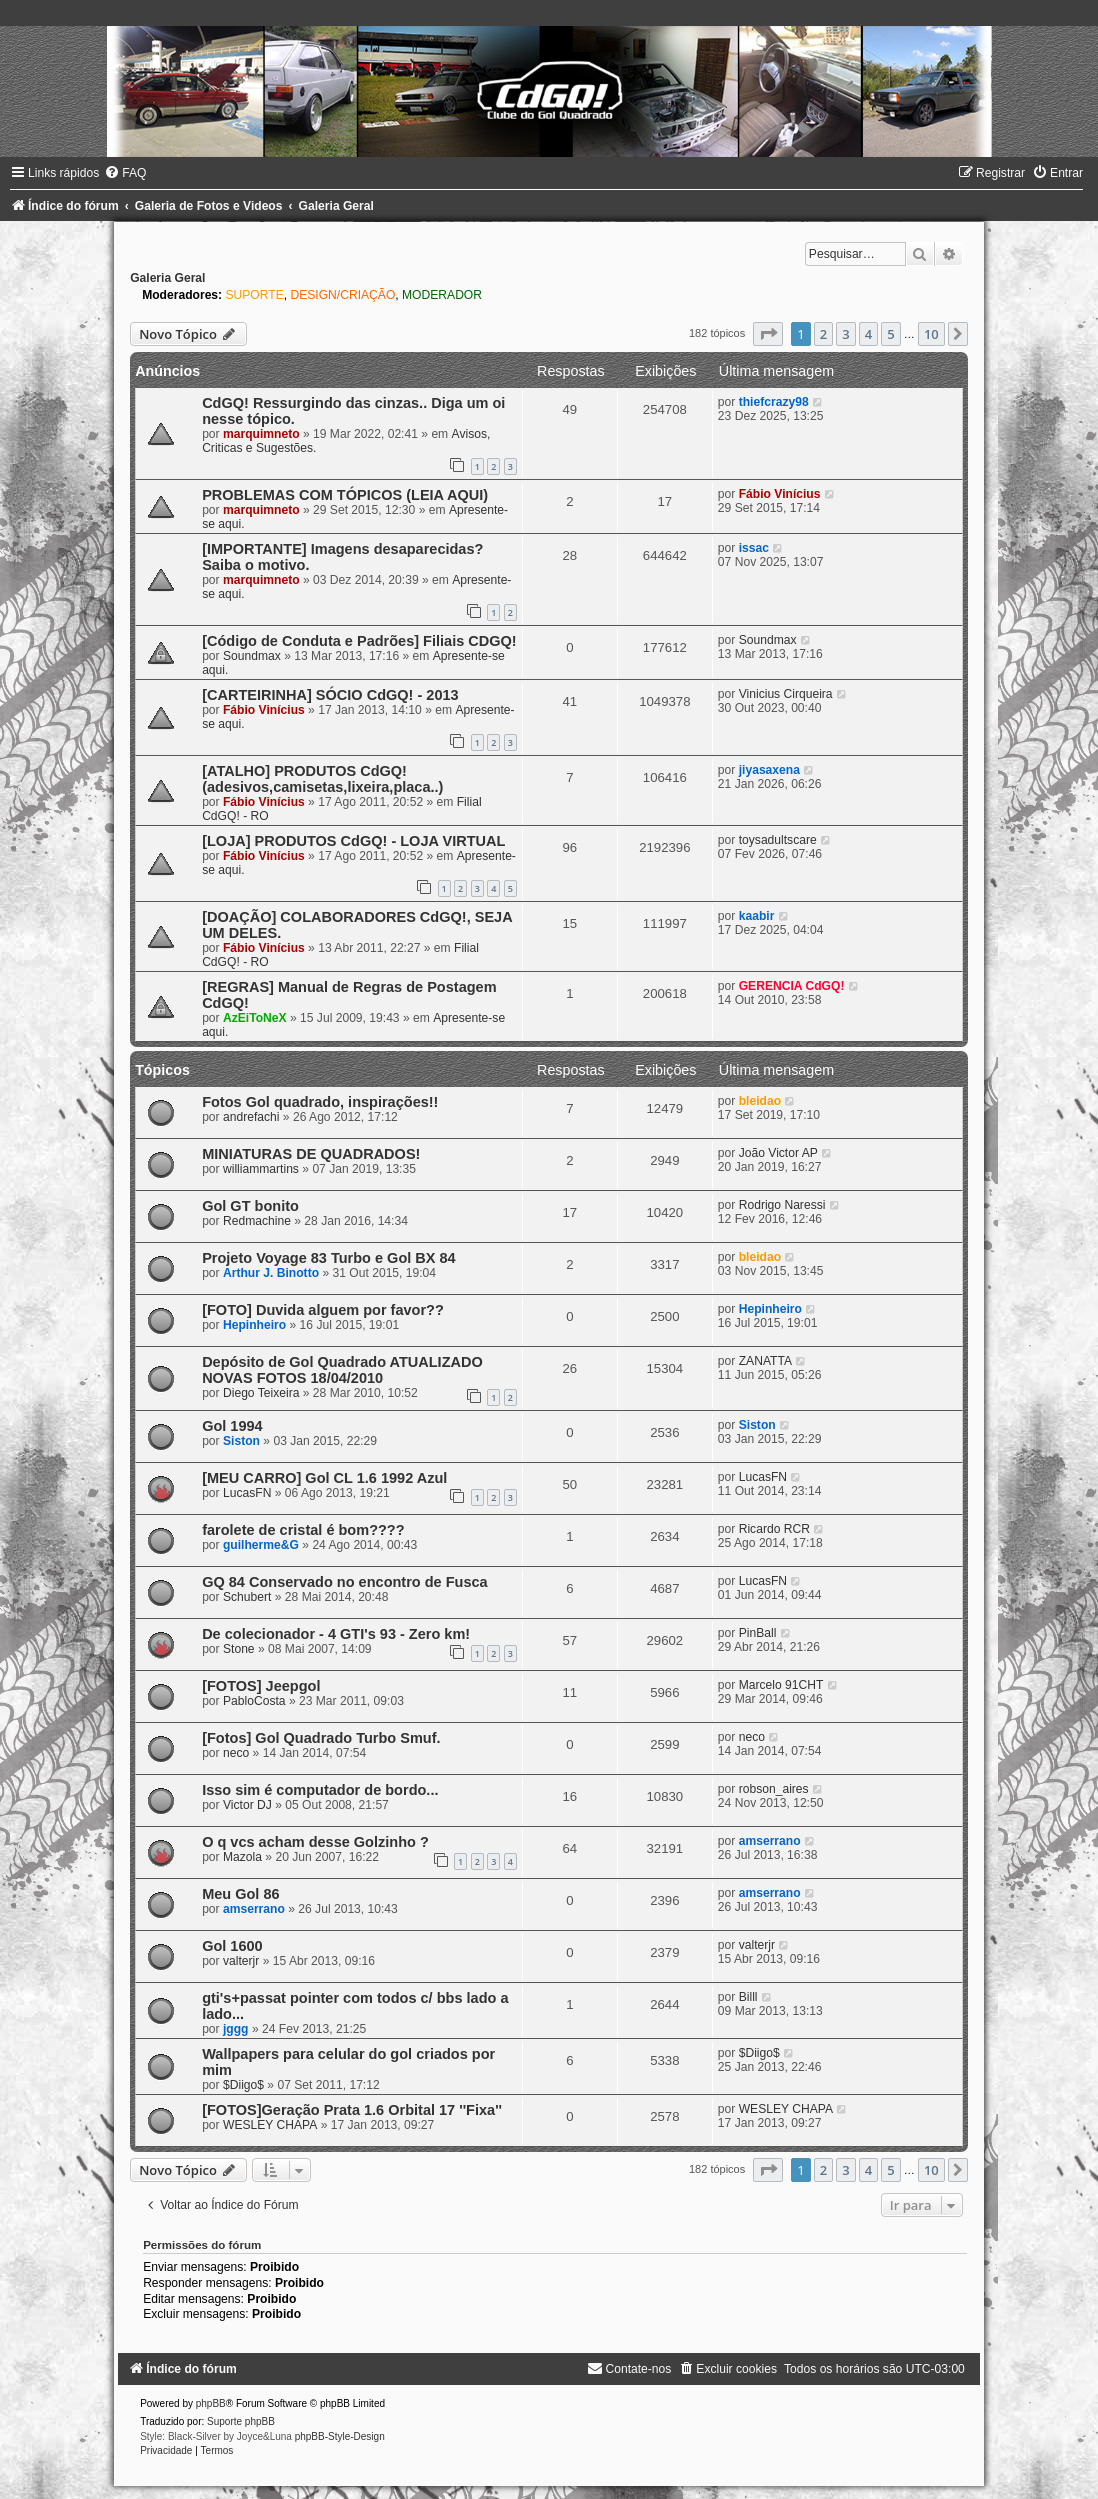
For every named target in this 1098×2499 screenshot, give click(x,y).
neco (236, 1753)
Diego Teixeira (261, 1393)
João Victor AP (778, 1153)
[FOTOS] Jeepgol (261, 1686)
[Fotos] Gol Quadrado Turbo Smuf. (321, 1738)
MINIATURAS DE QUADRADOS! (311, 1154)
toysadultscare (778, 840)
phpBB (211, 2403)
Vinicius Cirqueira (786, 694)
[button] (768, 334)
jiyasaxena (769, 770)
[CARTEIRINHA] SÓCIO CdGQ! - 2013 (330, 695)
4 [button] (868, 334)
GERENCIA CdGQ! (792, 986)
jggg (236, 2029)
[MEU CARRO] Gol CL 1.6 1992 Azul (324, 1478)
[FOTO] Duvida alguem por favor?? (323, 1310)
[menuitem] (125, 173)
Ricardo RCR (774, 1529)
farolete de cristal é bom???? (303, 1530)
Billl (748, 1997)
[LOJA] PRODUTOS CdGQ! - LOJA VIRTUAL (353, 841)
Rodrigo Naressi (782, 1205)
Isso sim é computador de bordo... (320, 1790)
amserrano (770, 1841)
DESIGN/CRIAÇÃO (342, 295)
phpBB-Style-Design (340, 2436)
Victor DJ (247, 1805)
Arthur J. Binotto (271, 1273)
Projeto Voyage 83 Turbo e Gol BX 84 (329, 1258)
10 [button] (931, 334)
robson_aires (774, 1789)
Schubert (247, 1597)
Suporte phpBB (241, 2421)
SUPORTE (254, 295)
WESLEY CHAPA (270, 2125)
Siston (241, 1441)
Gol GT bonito (250, 1206)
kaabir (757, 916)
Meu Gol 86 (240, 1894)
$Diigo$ (243, 2085)
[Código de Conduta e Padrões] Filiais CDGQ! (359, 641)
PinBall (758, 1633)
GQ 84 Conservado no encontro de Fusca (345, 1582)
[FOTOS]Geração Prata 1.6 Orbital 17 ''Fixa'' (352, 2110)
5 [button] (890, 334)
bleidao (760, 1101)
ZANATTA (765, 1361)
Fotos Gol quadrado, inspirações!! (320, 1102)
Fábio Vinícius (780, 494)
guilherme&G (261, 1545)
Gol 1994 (232, 1426)
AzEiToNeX (255, 1018)
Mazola (242, 1857)
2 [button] (823, 334)
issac (754, 548)
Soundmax (252, 656)
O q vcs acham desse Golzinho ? (315, 1842)
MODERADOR (442, 295)
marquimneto (261, 434)
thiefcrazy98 (774, 402)
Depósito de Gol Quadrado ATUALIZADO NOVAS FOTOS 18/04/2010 (342, 1370)
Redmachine (257, 1221)
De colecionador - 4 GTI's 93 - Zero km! (336, 1634)
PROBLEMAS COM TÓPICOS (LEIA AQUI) (345, 495)
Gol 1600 (232, 1946)
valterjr (241, 1961)
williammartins (261, 1169)
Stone (239, 1649)
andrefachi (251, 1117)
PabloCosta (254, 1701)
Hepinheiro (254, 1325)
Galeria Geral (167, 278)
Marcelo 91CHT (781, 1685)
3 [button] (845, 334)
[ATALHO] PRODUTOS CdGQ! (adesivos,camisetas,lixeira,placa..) (322, 779)
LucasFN (247, 1493)
